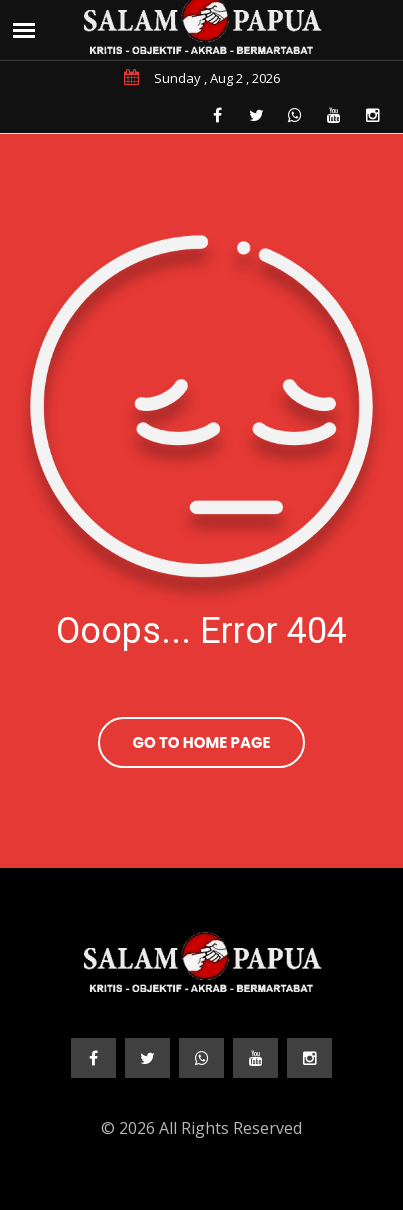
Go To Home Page (201, 742)
